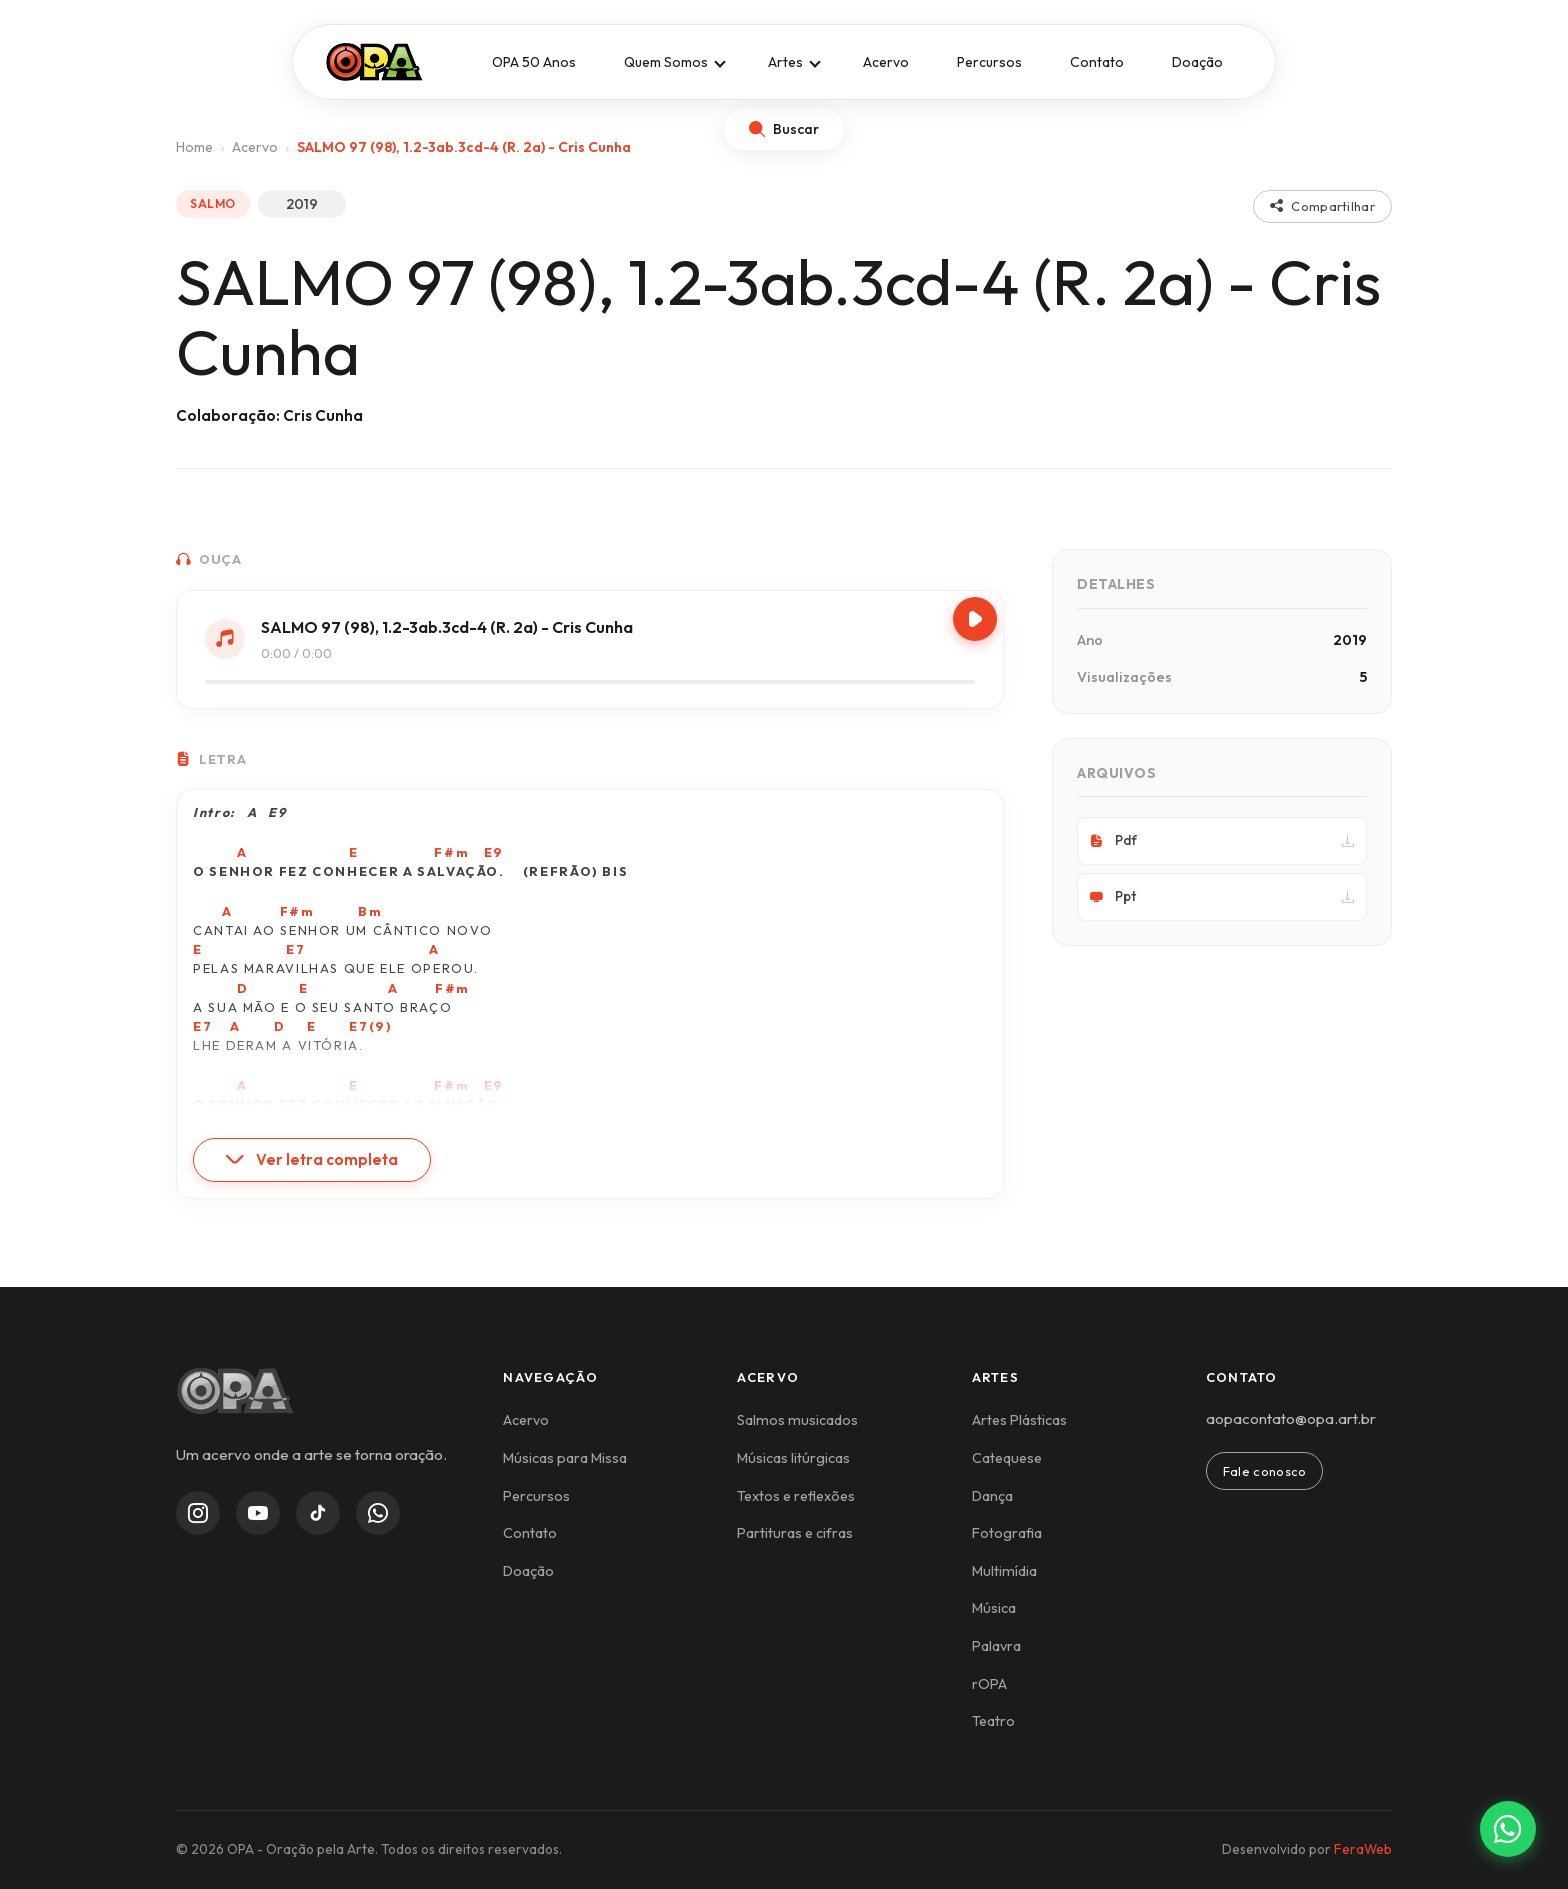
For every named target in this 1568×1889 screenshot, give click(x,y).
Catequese (1007, 1458)
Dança (992, 1496)
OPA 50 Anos (534, 62)
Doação (1197, 62)
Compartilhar (1322, 206)
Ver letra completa (312, 1159)
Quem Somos (666, 62)
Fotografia (1007, 1533)
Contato (1097, 62)
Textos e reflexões (796, 1496)
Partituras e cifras (795, 1533)
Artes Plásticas (1019, 1420)
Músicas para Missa (565, 1458)
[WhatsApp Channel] (378, 1513)
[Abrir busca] (784, 129)
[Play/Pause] (975, 619)
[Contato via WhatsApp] (1508, 1829)
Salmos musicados (797, 1420)
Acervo (886, 62)
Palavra (996, 1646)
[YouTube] (258, 1513)
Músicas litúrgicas (793, 1458)
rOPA (989, 1684)
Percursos (989, 62)
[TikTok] (318, 1513)
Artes (785, 62)
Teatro (993, 1721)
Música (994, 1608)
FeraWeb (1363, 1849)
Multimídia (1004, 1571)
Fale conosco (1265, 1471)
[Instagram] (198, 1513)
